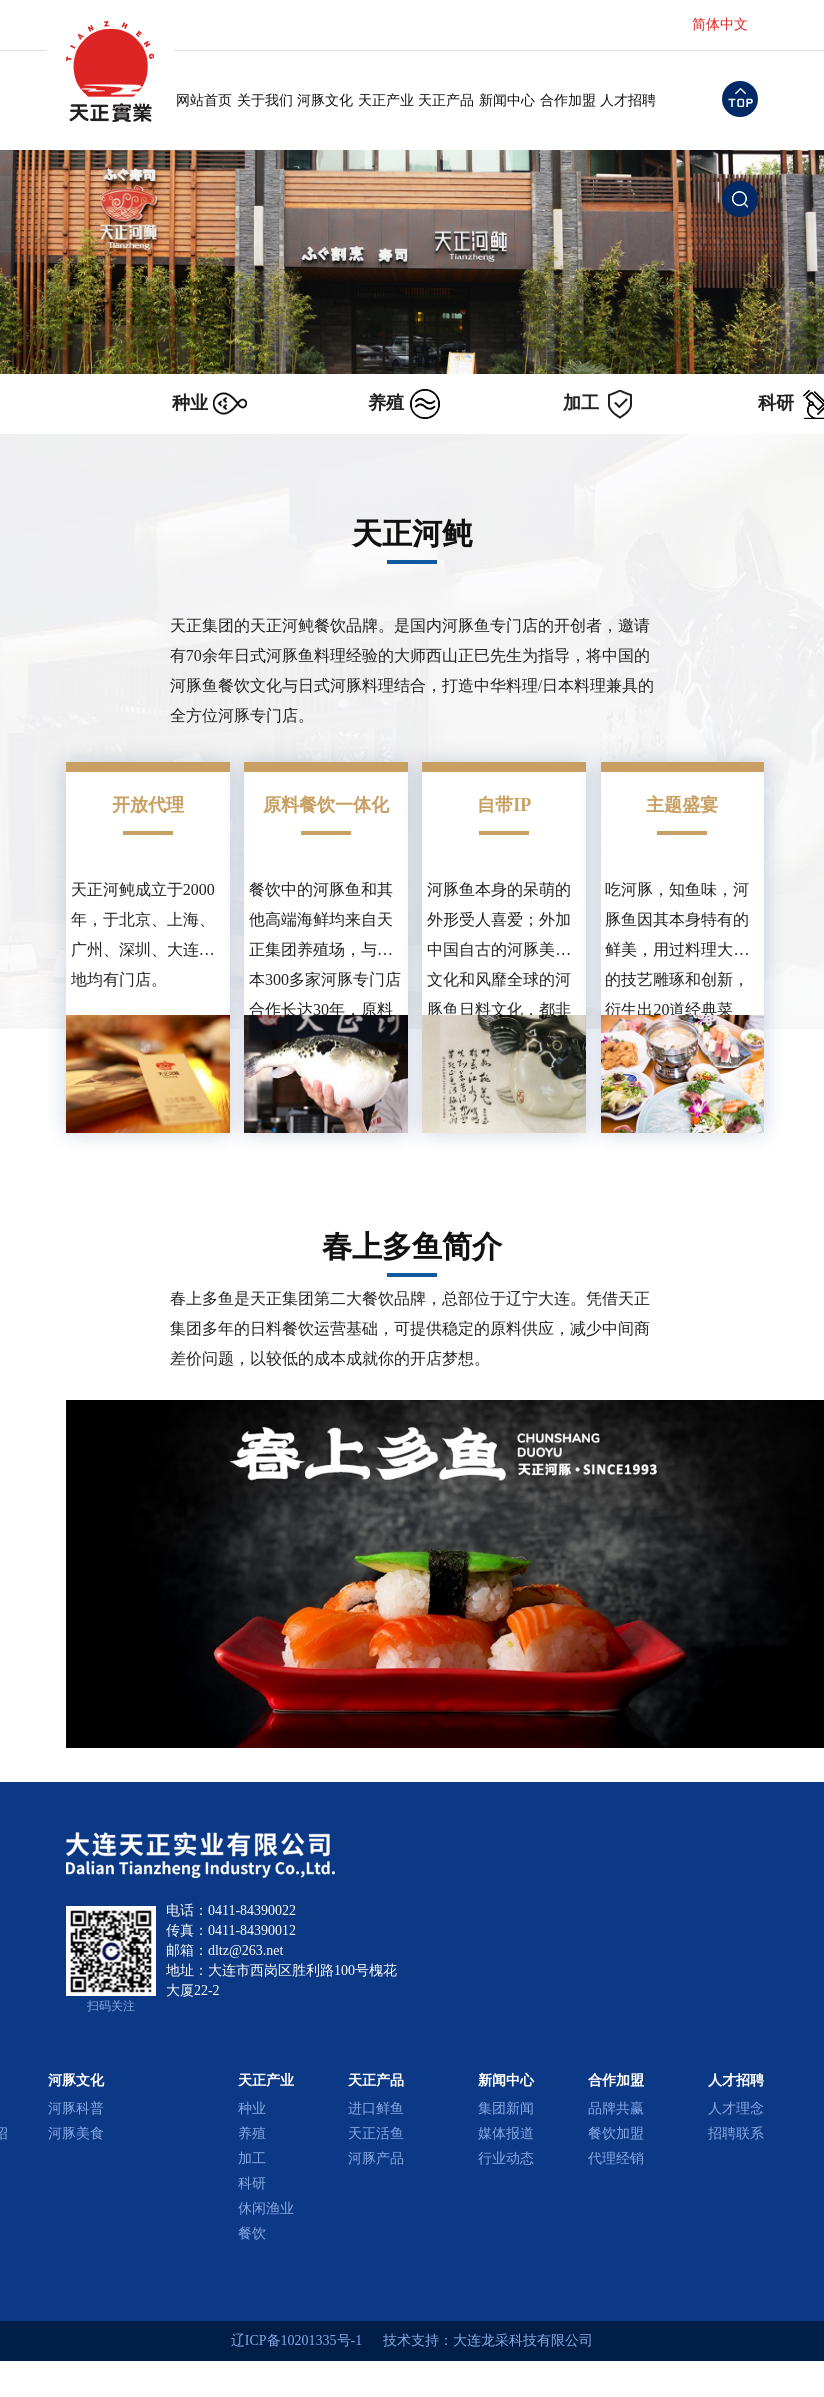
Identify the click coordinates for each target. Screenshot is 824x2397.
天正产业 (386, 100)
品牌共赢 (616, 2108)
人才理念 (736, 2108)
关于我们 (265, 100)
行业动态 (506, 2158)
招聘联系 (736, 2133)
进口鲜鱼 (376, 2108)
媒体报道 (506, 2133)
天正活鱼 (376, 2133)
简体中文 (720, 24)
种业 (252, 2108)
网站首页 (204, 100)
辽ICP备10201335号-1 (296, 2340)
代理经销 (616, 2158)
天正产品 (446, 100)
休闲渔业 (266, 2208)
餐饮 (252, 2233)
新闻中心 (507, 100)
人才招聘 (628, 100)
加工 (252, 2158)
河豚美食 (76, 2133)
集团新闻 (506, 2108)
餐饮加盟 (616, 2133)
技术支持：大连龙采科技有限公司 (488, 2340)
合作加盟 (568, 100)
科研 (252, 2183)
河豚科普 (76, 2108)
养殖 (252, 2133)
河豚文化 (325, 100)
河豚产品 (376, 2158)
